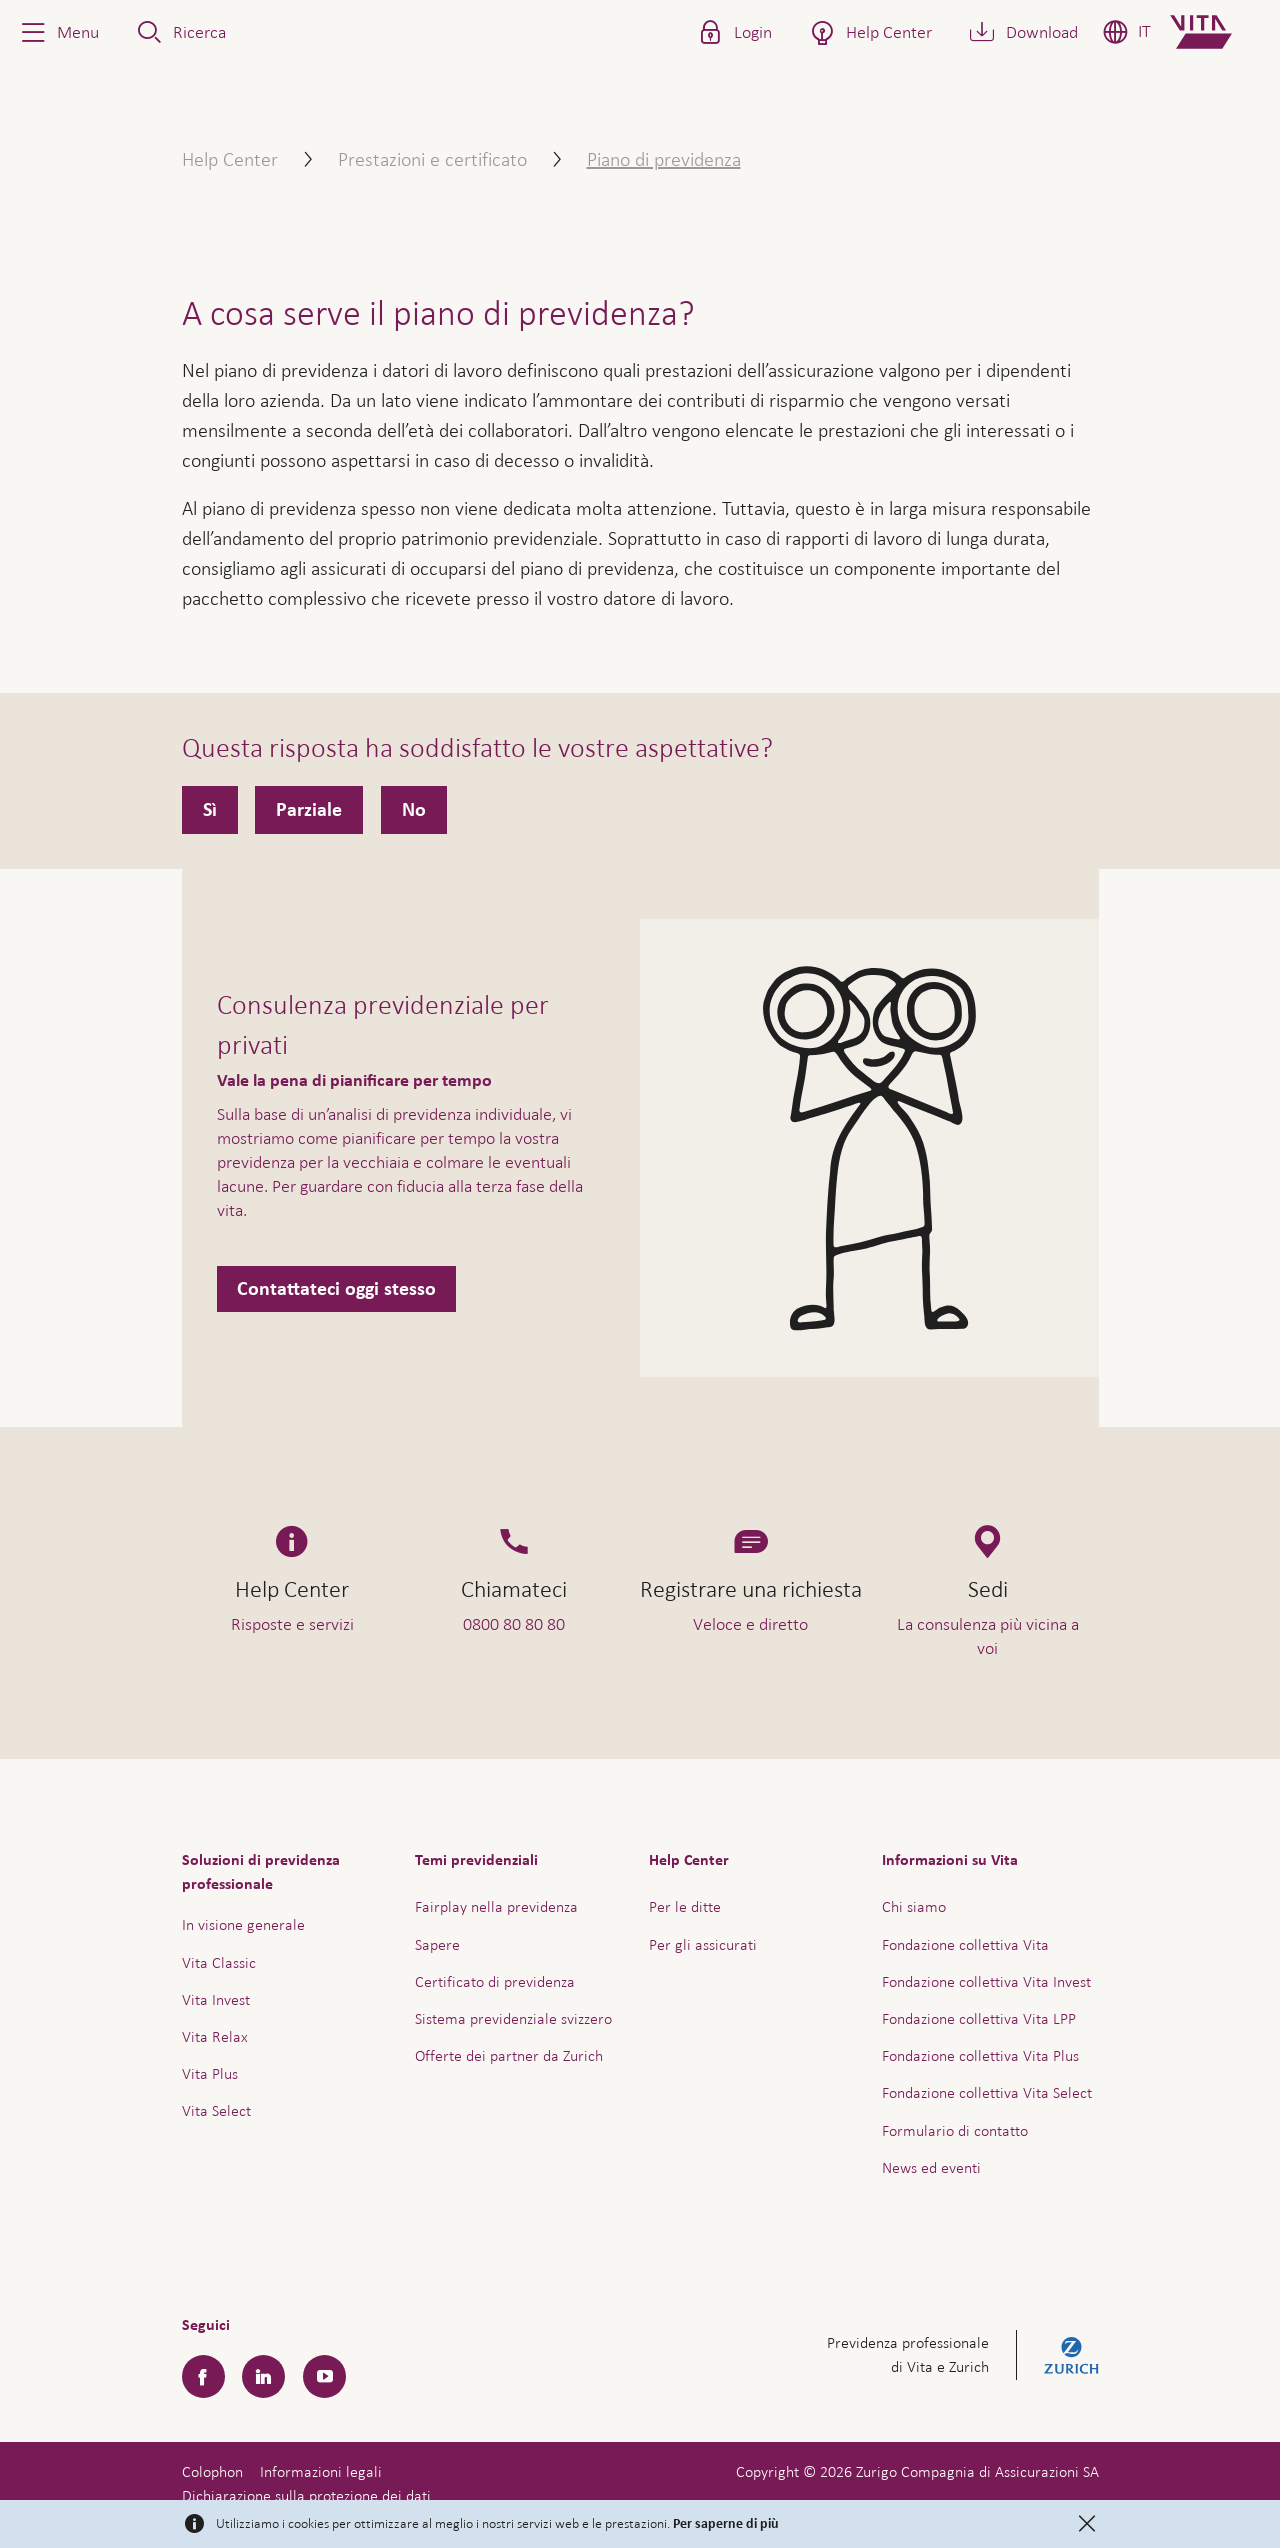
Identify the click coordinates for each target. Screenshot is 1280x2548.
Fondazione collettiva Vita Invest (986, 1981)
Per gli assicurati (703, 1944)
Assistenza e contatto (1114, 2486)
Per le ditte (685, 1906)
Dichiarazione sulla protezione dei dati (306, 2495)
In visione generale (243, 1924)
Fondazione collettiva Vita (965, 1944)
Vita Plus (210, 2073)
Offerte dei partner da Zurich (509, 2055)
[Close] (1087, 2524)
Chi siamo (914, 1906)
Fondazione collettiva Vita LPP (979, 2018)
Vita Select (216, 2110)
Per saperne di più (726, 2524)
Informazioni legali (321, 2471)
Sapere (437, 1944)
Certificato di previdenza (495, 1981)
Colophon (212, 2471)
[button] (58, 32)
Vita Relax (215, 2036)
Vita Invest (216, 1999)
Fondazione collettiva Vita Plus (980, 2055)
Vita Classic (219, 1962)
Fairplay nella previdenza (496, 1906)
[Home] (1217, 32)
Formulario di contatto (955, 2130)
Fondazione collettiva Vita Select (987, 2092)
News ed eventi (931, 2167)
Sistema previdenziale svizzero (513, 2018)
